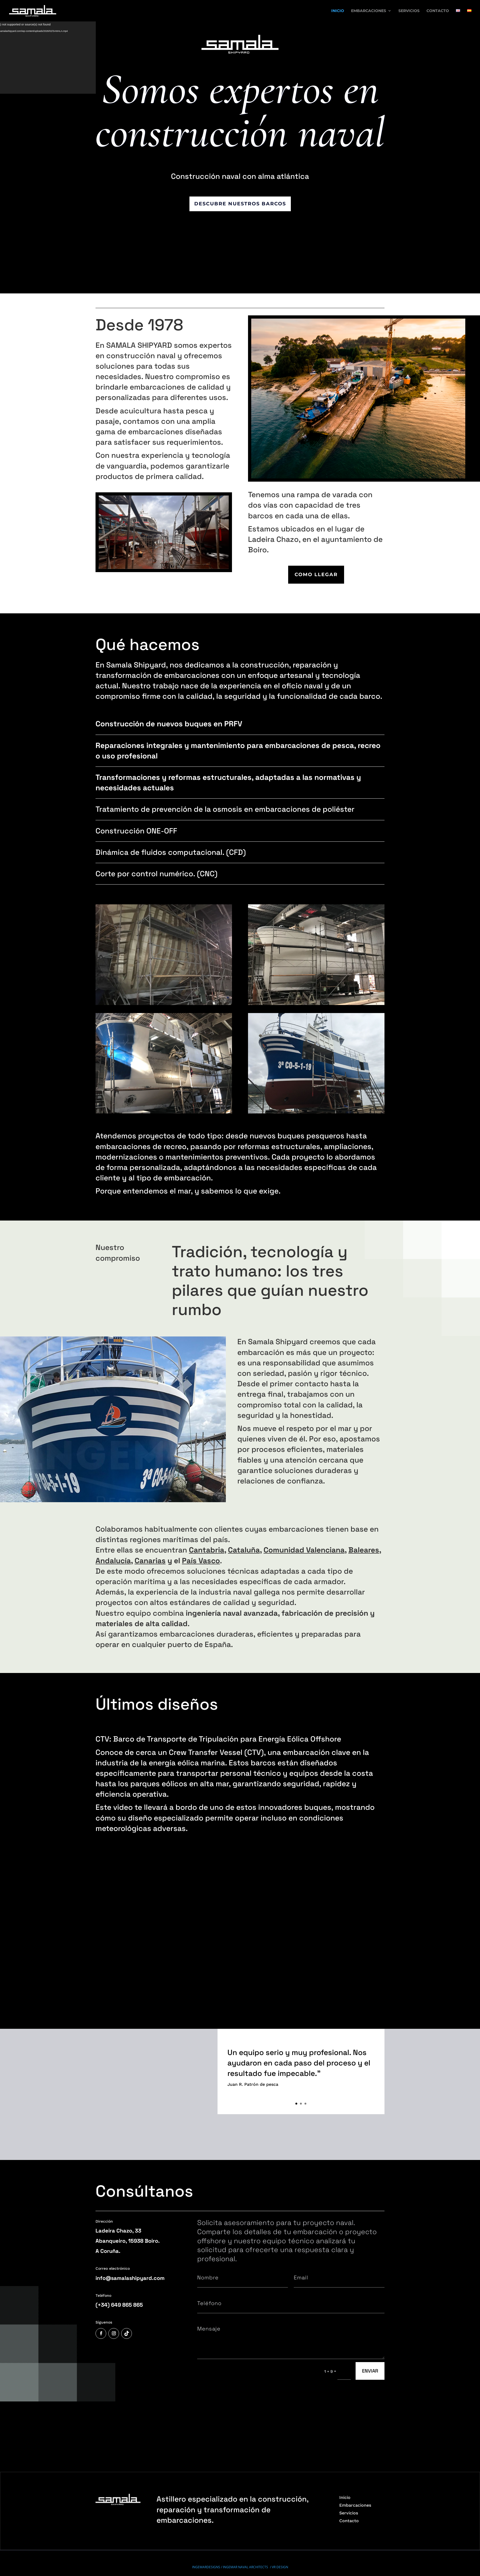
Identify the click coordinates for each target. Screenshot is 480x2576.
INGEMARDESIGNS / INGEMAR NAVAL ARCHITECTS (230, 2532)
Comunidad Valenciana (304, 1550)
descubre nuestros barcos (240, 204)
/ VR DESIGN (279, 2532)
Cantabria (206, 1550)
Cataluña (244, 1550)
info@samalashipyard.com (130, 2278)
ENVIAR (370, 2371)
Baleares (363, 1550)
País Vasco (201, 1560)
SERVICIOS (409, 11)
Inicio (345, 2462)
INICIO (337, 11)
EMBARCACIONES (368, 11)
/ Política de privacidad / (141, 2552)
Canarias (150, 1560)
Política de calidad (109, 2552)
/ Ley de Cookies (202, 2552)
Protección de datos (174, 2552)
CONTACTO (437, 11)
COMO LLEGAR (316, 574)
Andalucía (113, 1560)
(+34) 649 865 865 (119, 2304)
